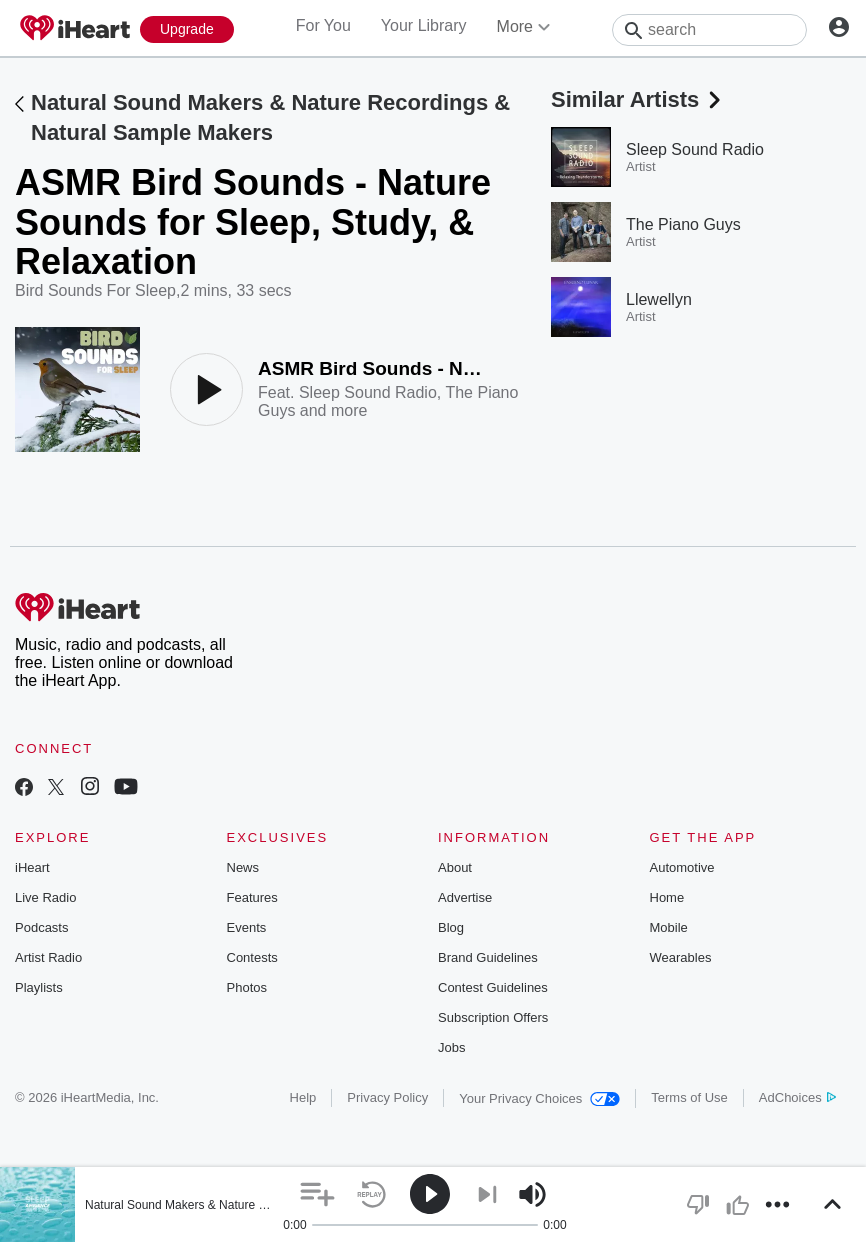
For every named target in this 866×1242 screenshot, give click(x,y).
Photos (247, 987)
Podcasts (41, 927)
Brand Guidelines (488, 957)
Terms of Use (689, 1097)
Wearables (681, 957)
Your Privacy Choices (539, 1098)
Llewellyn (659, 299)
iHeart (32, 867)
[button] (317, 1194)
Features (252, 897)
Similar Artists (638, 99)
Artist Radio (48, 957)
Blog (451, 927)
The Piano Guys (683, 224)
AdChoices (797, 1097)
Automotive (682, 867)
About (455, 867)
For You (323, 25)
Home (667, 897)
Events (247, 927)
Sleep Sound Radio (368, 392)
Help (303, 1097)
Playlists (39, 987)
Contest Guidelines (493, 987)
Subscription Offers (493, 1017)
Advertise (465, 897)
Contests (252, 957)
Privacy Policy (387, 1097)
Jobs (451, 1047)
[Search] (709, 30)
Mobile (669, 927)
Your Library (424, 25)
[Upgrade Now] (187, 29)
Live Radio (45, 897)
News (243, 867)
